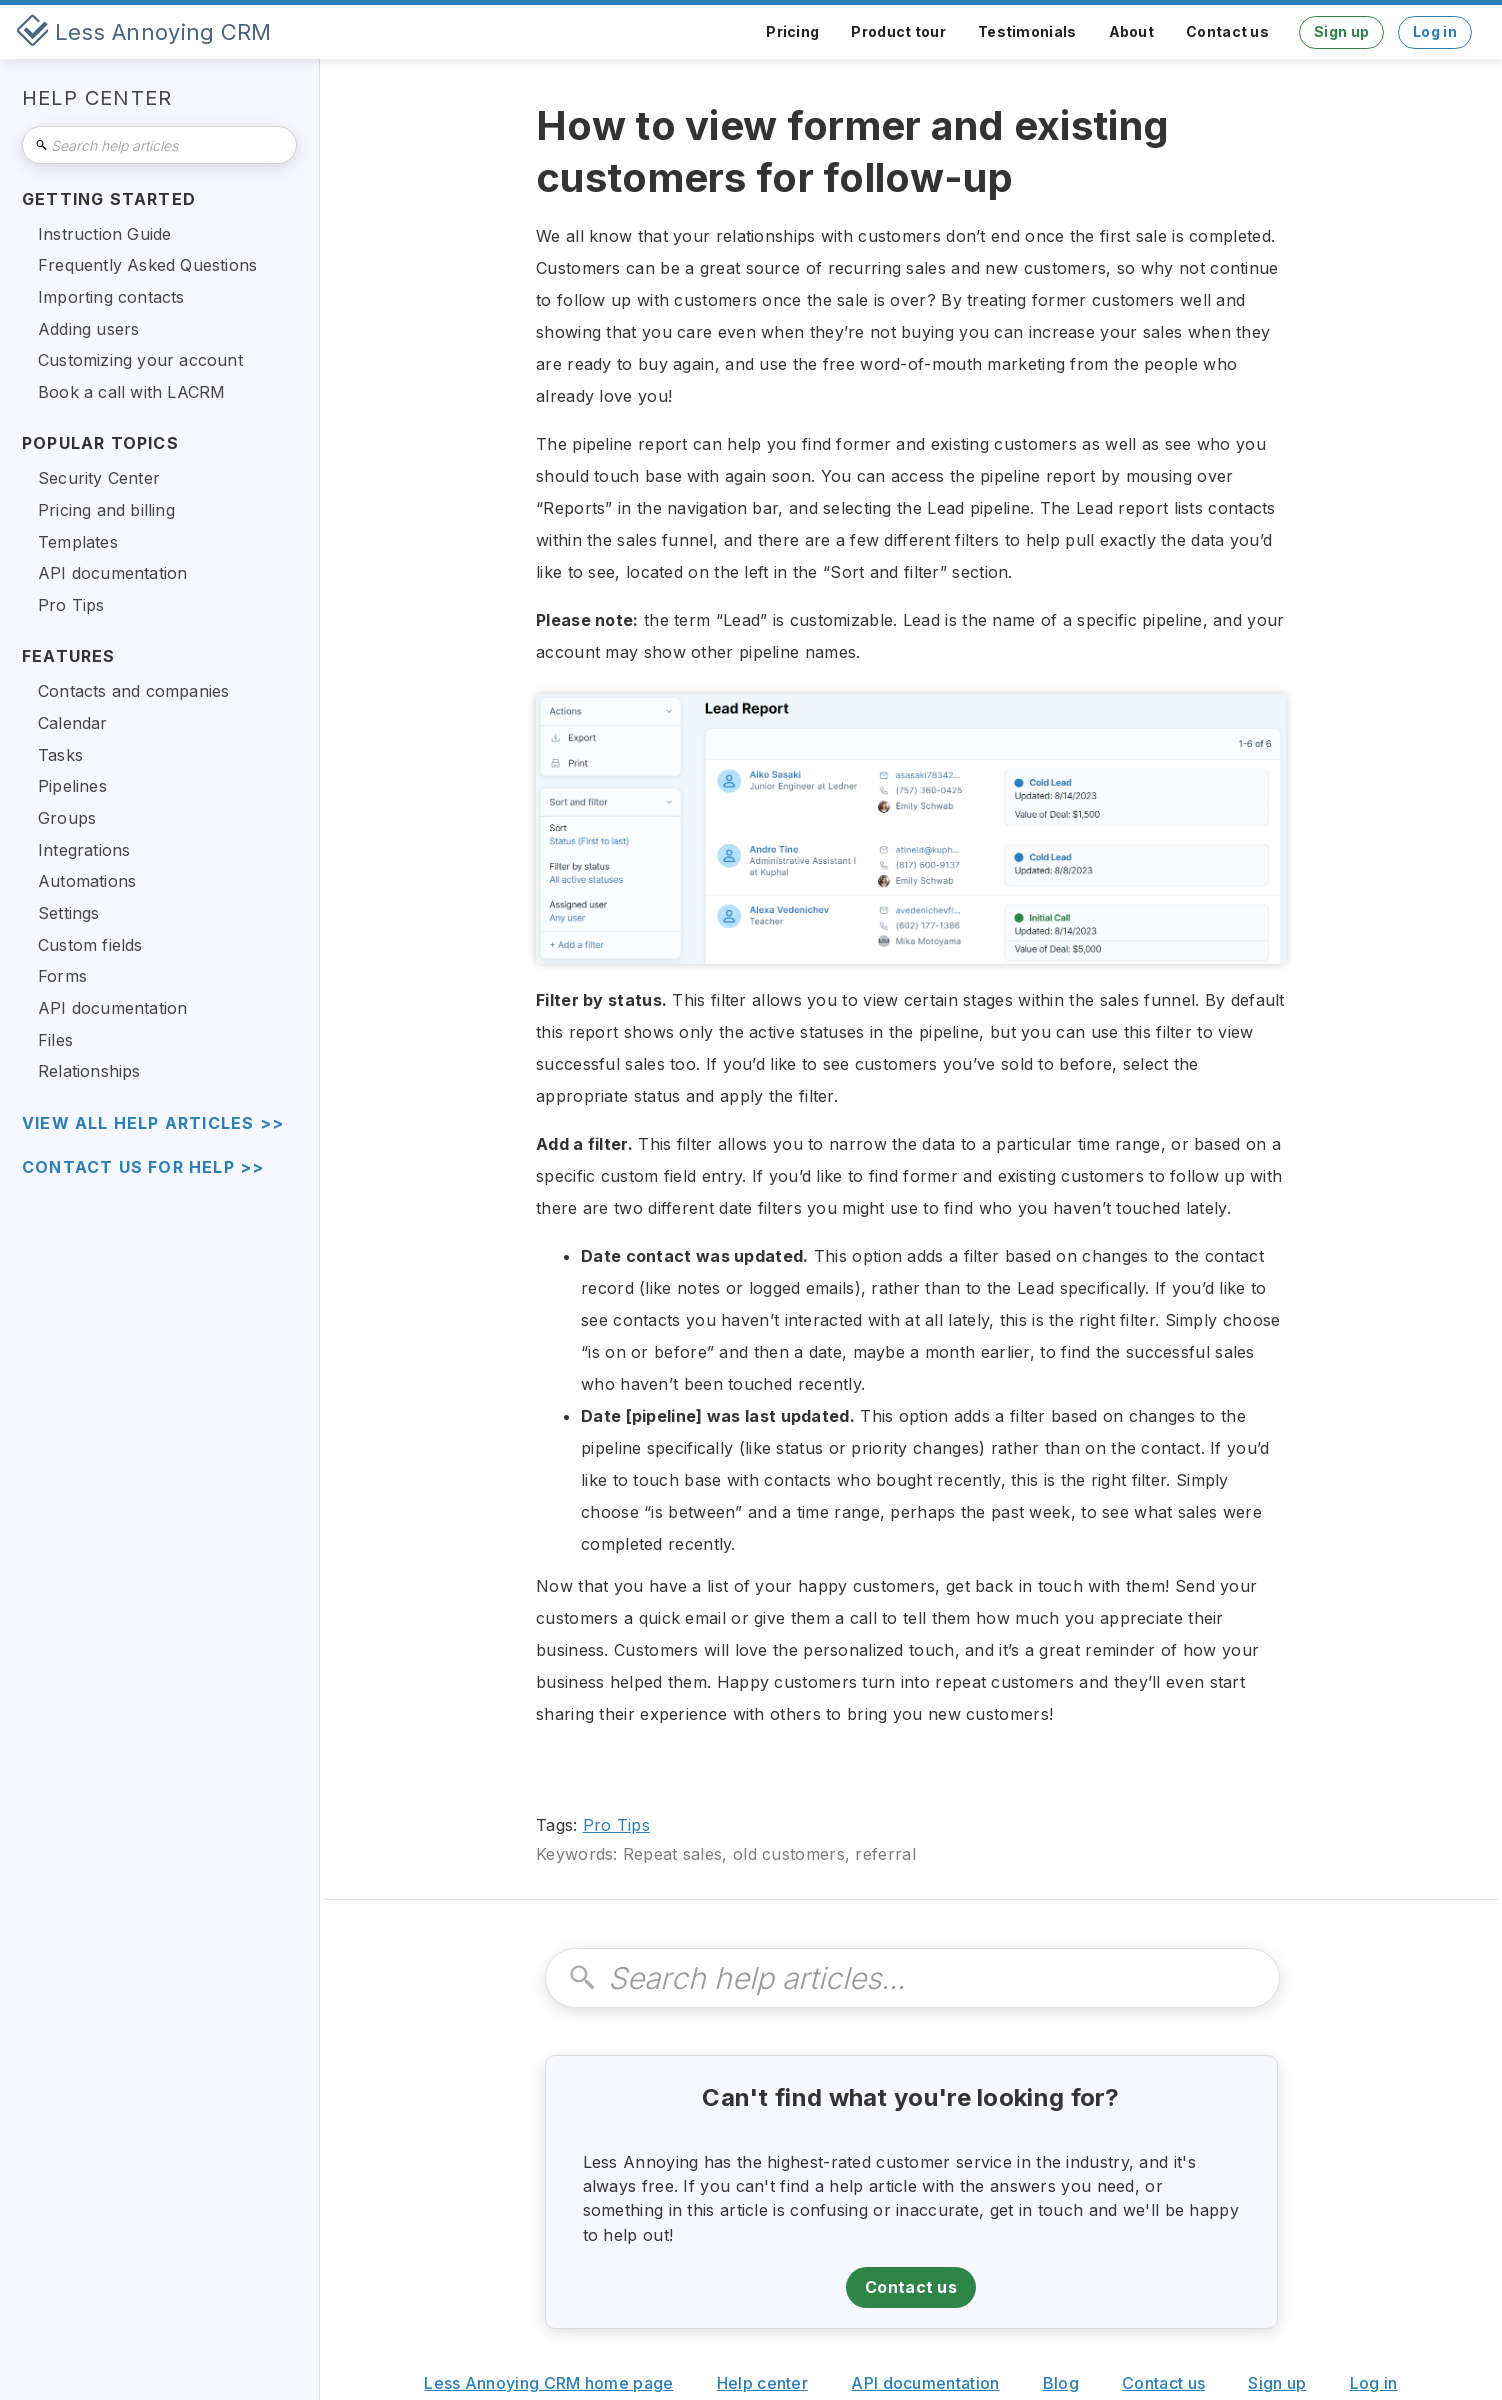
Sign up (1341, 31)
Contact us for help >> (143, 1167)
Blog (1061, 2383)
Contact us (1227, 31)
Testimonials (1027, 31)
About (1132, 31)
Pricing (792, 31)
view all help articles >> (153, 1123)
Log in (1435, 31)
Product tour (898, 31)
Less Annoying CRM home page (548, 2383)
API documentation (925, 2383)
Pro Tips (616, 1825)
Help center (762, 2383)
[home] (144, 32)
